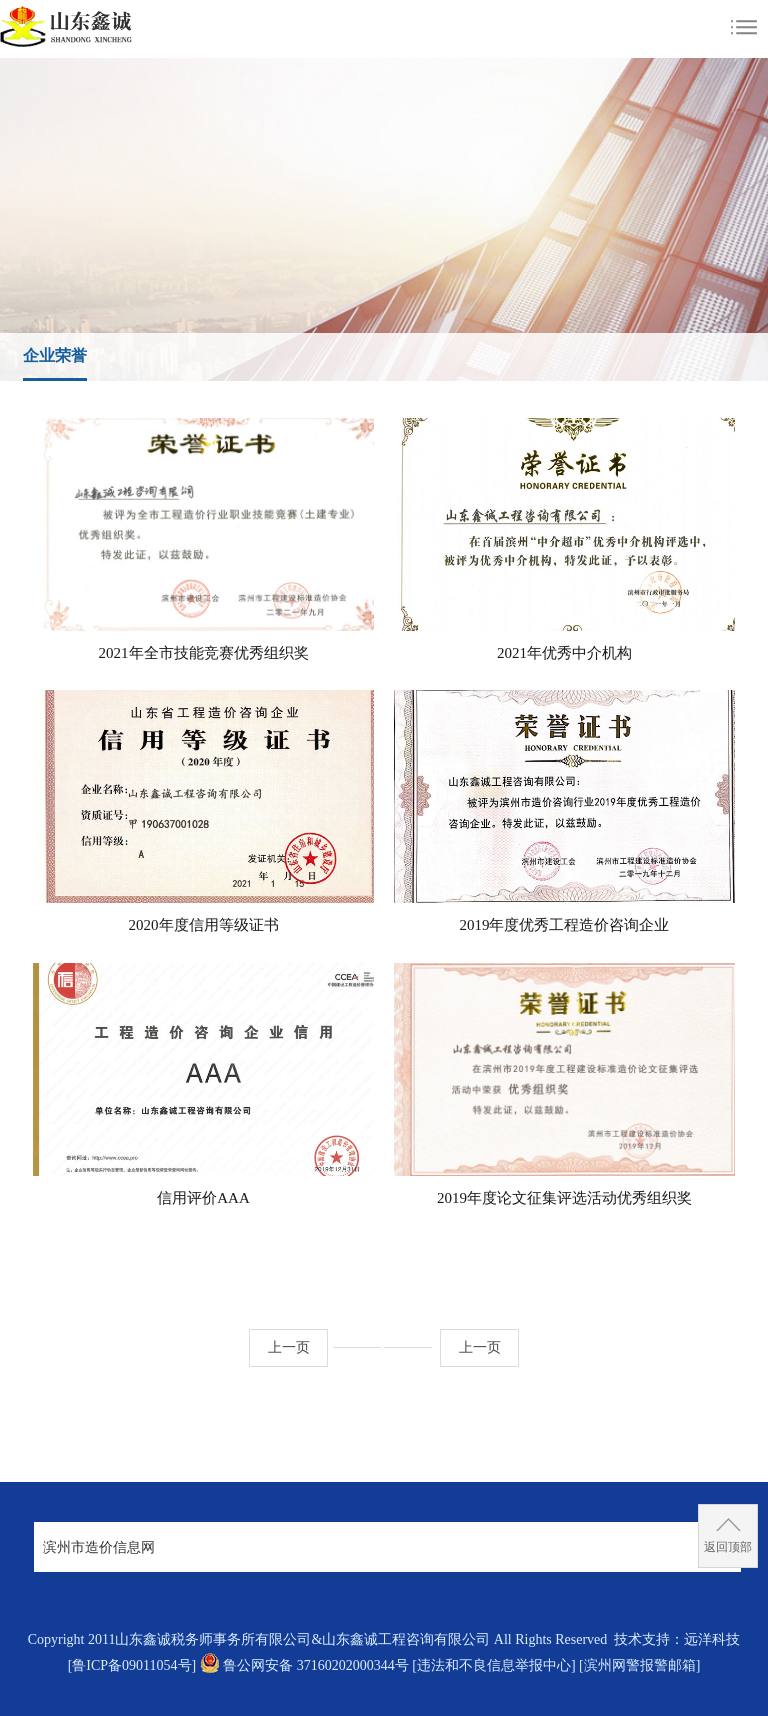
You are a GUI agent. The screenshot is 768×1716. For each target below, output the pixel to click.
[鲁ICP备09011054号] (132, 1665)
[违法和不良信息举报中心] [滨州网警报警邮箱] (556, 1665)
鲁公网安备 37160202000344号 (316, 1665)
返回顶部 (728, 1547)
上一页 (289, 1347)
